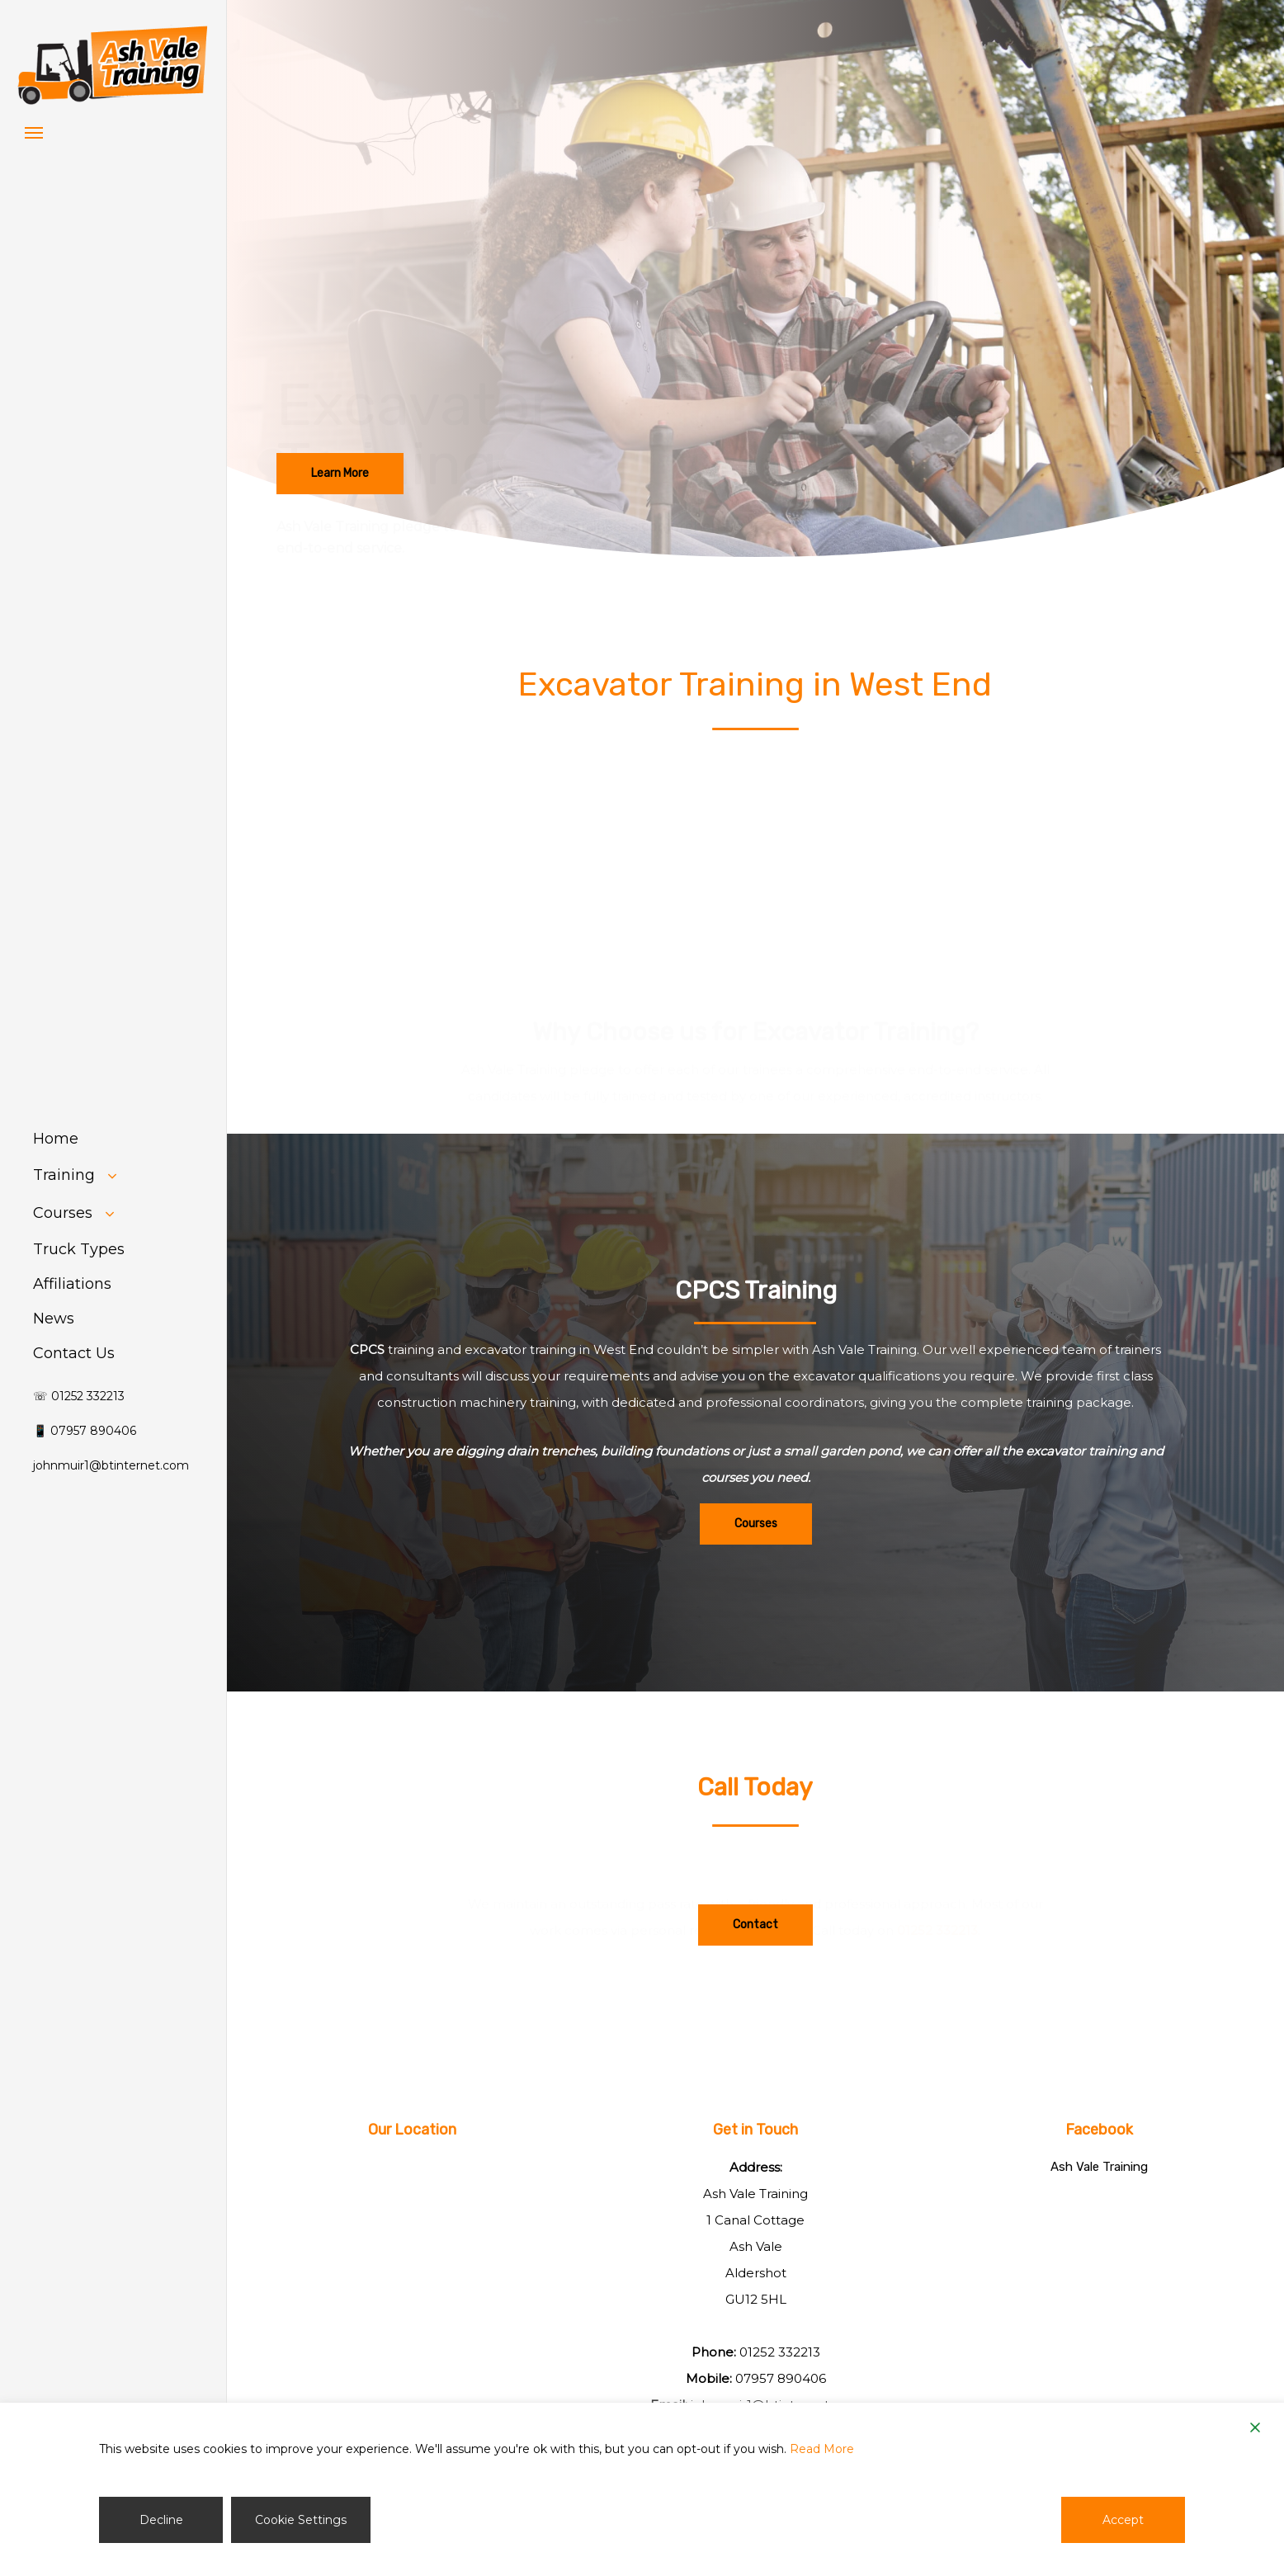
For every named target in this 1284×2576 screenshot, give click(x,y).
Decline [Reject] (161, 2519)
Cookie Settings (301, 2519)
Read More (822, 2449)
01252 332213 (937, 1917)
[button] (34, 132)
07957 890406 (780, 2378)
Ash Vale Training (1099, 2166)
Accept (1123, 2519)
